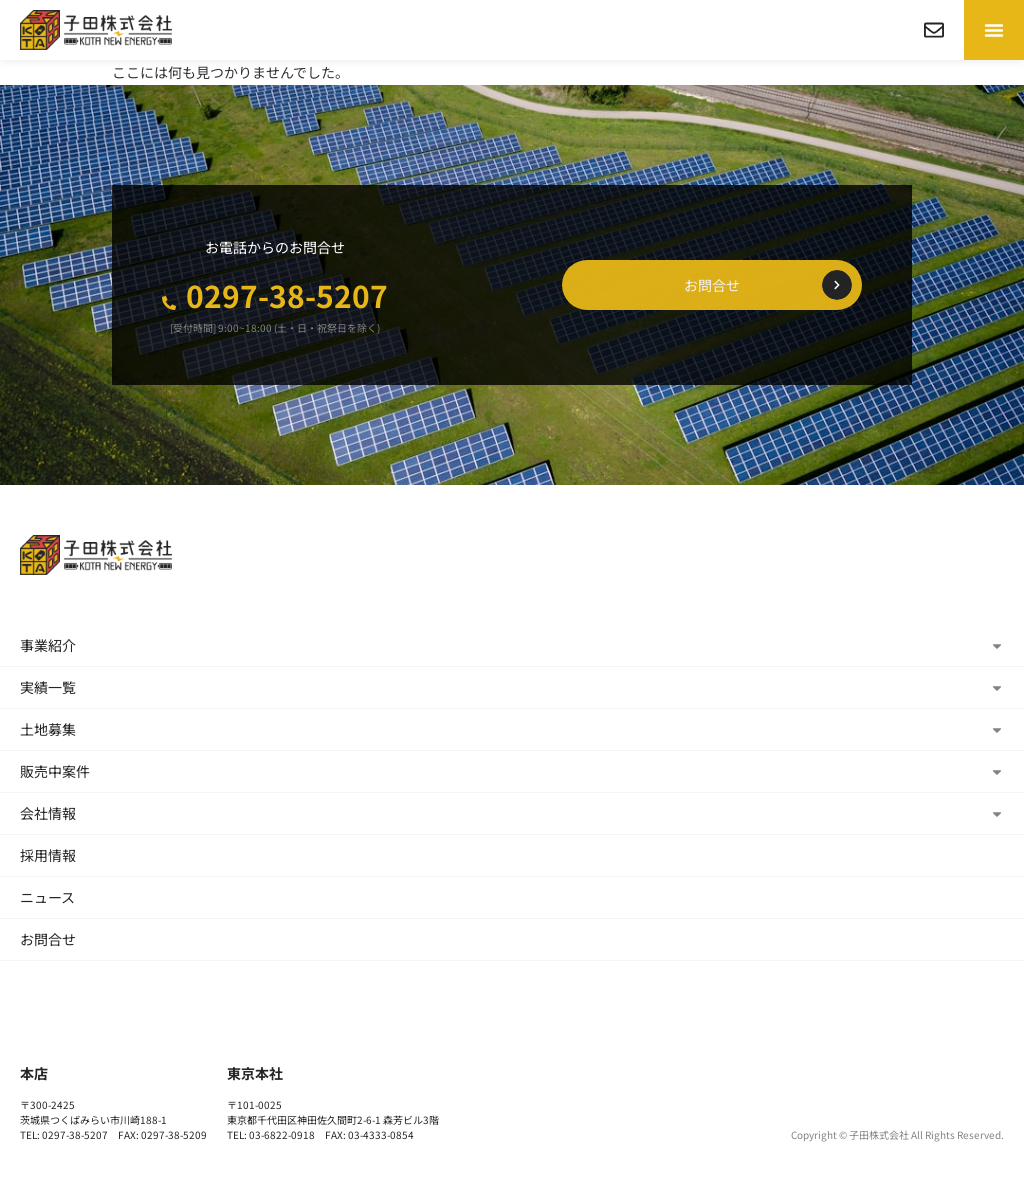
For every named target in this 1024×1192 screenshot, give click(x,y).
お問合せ (48, 939)
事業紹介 (512, 645)
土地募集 (512, 729)
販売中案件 (512, 771)
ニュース (47, 897)
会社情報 (512, 813)
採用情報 (48, 855)
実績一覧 (512, 687)
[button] (994, 30)
